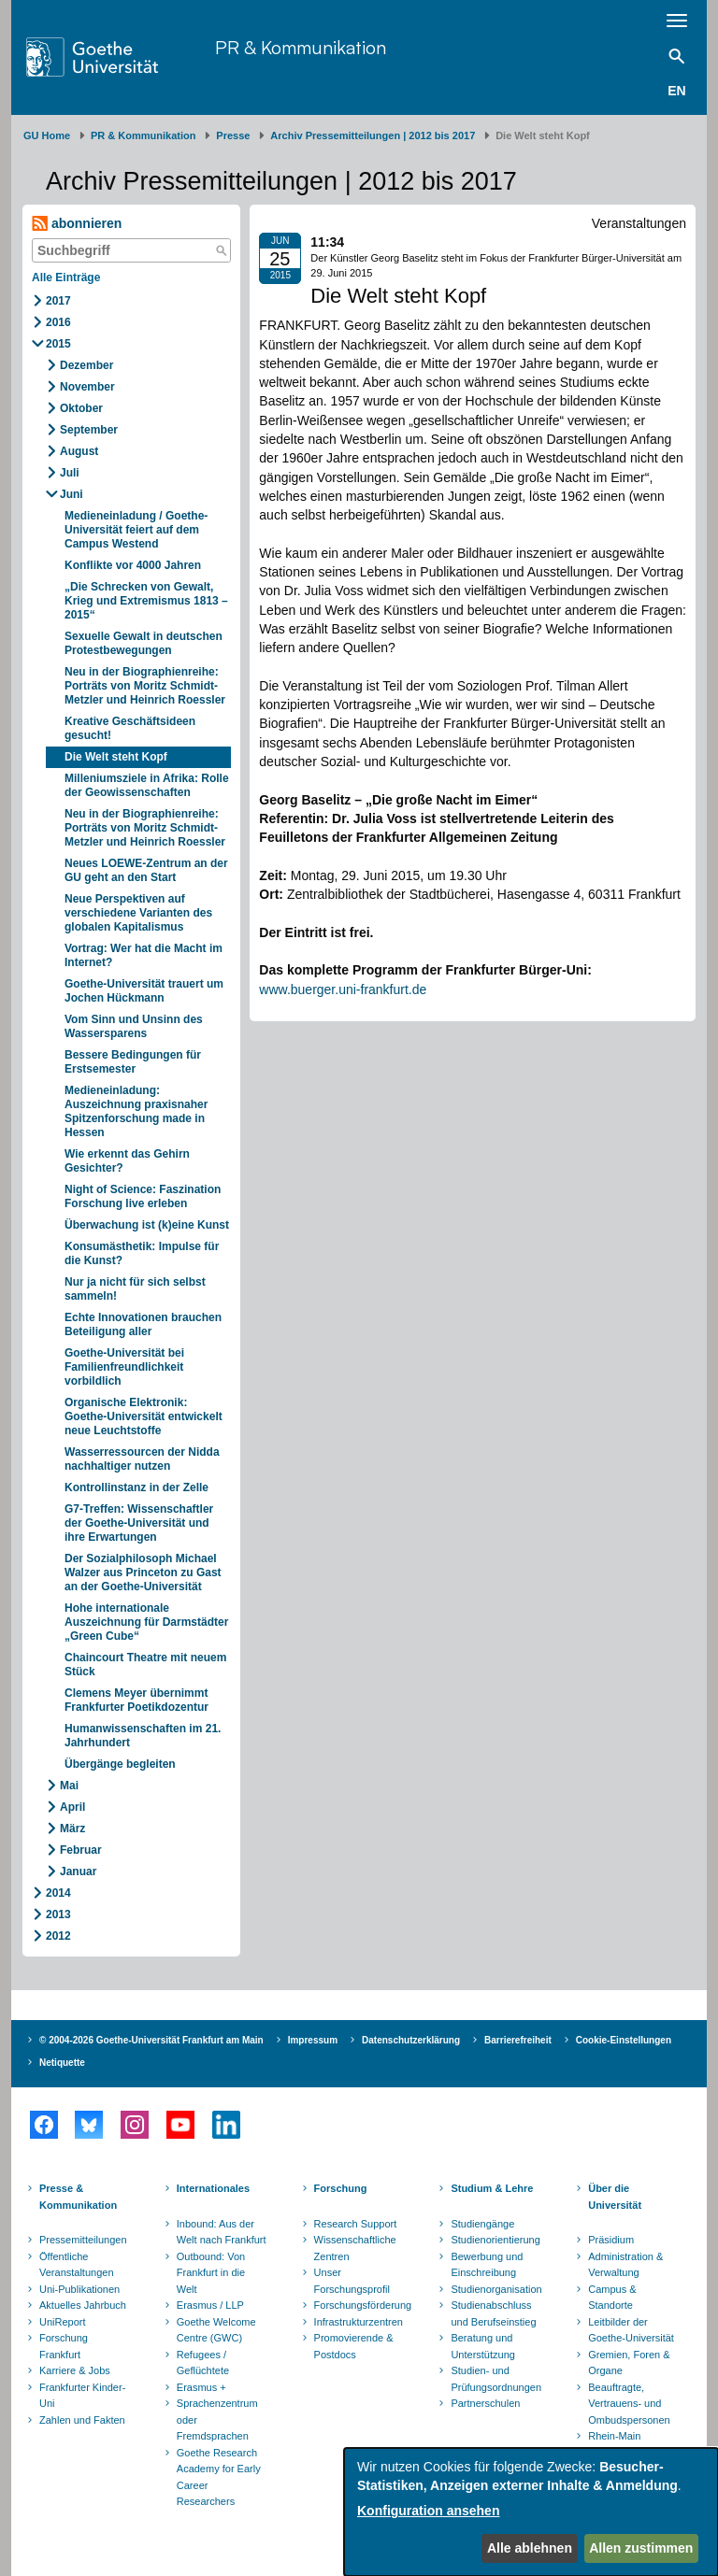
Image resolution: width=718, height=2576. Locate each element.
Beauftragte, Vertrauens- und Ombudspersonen (628, 2404)
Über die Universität (614, 2197)
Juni (71, 494)
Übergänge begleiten (120, 1764)
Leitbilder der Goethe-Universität (631, 2330)
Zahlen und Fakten (82, 2420)
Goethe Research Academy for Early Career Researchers (219, 2477)
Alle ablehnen (529, 2547)
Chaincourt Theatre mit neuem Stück (145, 1664)
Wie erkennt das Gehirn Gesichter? (127, 1160)
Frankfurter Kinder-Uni (82, 2396)
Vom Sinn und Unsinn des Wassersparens (134, 1026)
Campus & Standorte (612, 2298)
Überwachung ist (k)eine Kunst (147, 1224)
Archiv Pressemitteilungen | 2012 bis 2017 (372, 135)
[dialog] (531, 2512)
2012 (58, 1936)
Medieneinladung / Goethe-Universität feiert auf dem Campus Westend (136, 529)
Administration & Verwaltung (625, 2265)
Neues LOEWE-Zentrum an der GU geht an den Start (146, 870)
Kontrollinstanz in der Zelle (136, 1487)
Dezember (86, 365)
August (79, 451)
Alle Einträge (66, 277)
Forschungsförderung (361, 2305)
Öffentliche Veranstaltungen (76, 2265)
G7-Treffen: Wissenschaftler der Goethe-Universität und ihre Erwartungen (139, 1523)
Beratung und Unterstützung (482, 2346)
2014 (58, 1893)
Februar (81, 1850)
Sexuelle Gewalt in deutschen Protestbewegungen (144, 643)
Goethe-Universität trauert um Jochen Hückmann (144, 990)
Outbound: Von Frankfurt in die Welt (211, 2273)
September (89, 429)
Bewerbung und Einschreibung (487, 2265)
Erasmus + (201, 2387)
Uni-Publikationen (79, 2289)
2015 (58, 343)
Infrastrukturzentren (358, 2321)
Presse (233, 135)
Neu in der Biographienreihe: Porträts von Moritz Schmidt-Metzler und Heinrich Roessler (145, 685)
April (72, 1807)
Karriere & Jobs (74, 2370)
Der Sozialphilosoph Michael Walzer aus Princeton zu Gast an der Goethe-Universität (143, 1572)
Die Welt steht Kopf (116, 756)
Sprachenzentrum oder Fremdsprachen (217, 2419)
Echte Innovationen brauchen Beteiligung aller (143, 1324)
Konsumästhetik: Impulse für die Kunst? (142, 1253)
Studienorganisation (496, 2289)
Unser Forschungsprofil (352, 2281)
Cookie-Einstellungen (623, 2040)
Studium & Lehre (492, 2188)
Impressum (312, 2040)
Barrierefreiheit (518, 2040)
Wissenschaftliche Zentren (355, 2248)
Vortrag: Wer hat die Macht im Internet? (144, 955)
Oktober (81, 408)
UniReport (62, 2321)
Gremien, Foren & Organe (628, 2363)
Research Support (355, 2223)
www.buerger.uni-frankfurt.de (342, 989)
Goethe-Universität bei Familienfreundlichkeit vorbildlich (124, 1367)
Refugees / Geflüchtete (203, 2363)
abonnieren (77, 224)
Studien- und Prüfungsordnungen (496, 2379)
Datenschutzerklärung (411, 2040)
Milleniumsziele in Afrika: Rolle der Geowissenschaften (147, 785)
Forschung (340, 2188)
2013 (58, 1914)
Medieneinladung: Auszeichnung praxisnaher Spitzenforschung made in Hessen (136, 1111)
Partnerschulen (485, 2403)
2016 (58, 322)
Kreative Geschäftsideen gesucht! (130, 728)
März (72, 1828)
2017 (58, 300)
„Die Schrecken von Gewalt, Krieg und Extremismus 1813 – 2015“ (146, 600)
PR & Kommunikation (300, 47)
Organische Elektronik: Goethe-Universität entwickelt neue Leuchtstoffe (144, 1416)
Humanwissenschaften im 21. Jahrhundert (143, 1735)
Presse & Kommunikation (78, 2197)
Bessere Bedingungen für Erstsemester (133, 1061)
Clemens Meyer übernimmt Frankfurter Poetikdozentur (136, 1700)
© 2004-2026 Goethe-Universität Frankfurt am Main (151, 2040)
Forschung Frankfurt (63, 2346)
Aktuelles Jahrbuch (82, 2305)
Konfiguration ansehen (428, 2510)
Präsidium (611, 2239)
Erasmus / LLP (210, 2305)
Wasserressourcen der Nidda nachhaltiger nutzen (142, 1459)
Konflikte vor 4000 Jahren (133, 565)
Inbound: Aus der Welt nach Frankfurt (221, 2232)
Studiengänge (482, 2223)
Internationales (213, 2188)
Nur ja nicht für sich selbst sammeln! (135, 1288)
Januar (78, 1871)
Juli (69, 472)
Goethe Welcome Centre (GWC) (216, 2330)
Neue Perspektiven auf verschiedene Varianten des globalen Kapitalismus (138, 912)
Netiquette (62, 2062)
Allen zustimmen (641, 2547)
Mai (69, 1785)
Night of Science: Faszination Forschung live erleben (143, 1196)
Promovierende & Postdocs (354, 2346)
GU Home (46, 135)
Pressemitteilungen (83, 2239)
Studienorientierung (495, 2239)
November (87, 386)
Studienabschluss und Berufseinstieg (493, 2313)
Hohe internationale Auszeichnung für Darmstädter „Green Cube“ (146, 1622)
